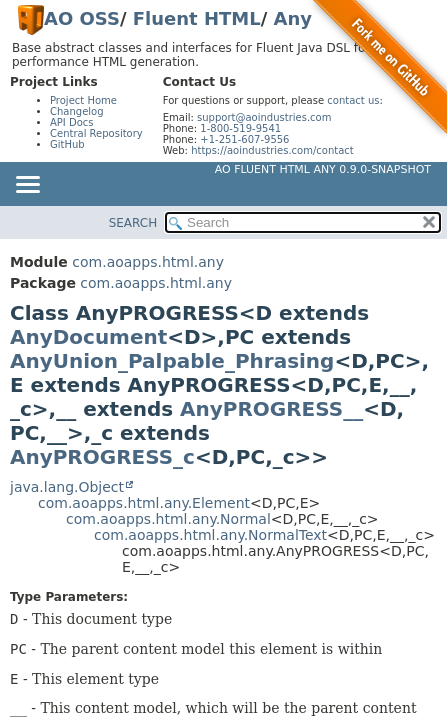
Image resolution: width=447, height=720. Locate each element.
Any (293, 18)
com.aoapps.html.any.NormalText (210, 535)
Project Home (83, 100)
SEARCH (133, 223)
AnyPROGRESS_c (102, 457)
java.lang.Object (67, 487)
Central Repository (96, 133)
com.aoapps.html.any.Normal (168, 519)
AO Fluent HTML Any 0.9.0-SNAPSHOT (323, 169)
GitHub (67, 144)
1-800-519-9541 (240, 128)
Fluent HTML (197, 18)
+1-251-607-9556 (244, 139)
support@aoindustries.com (264, 117)
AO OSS (82, 18)
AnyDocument (88, 337)
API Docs (72, 122)
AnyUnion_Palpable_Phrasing (172, 361)
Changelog (77, 111)
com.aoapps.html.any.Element (144, 503)
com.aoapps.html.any (148, 262)
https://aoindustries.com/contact (272, 150)
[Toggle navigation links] (27, 186)
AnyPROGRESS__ (271, 409)
